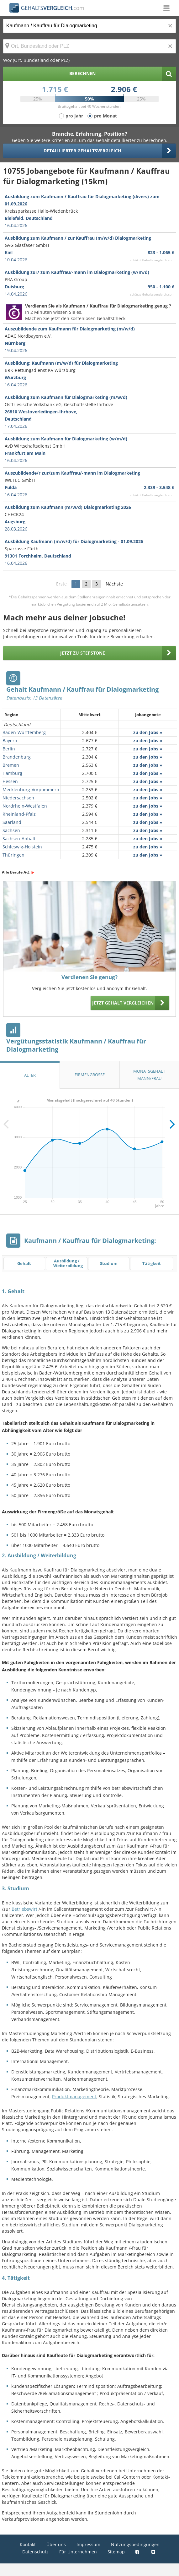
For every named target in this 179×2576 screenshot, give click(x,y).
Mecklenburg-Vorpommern (31, 789)
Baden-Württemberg (24, 732)
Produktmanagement (74, 2096)
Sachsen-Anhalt (19, 838)
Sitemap (116, 2552)
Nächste (114, 584)
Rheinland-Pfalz (19, 814)
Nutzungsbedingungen (135, 2544)
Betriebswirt (24, 1909)
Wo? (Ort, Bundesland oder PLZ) (36, 60)
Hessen (10, 781)
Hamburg (12, 773)
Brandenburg (17, 757)
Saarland (12, 822)
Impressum (88, 2544)
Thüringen (13, 855)
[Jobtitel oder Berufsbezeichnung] (89, 26)
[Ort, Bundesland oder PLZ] (89, 46)
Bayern (10, 740)
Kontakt (28, 2544)
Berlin (9, 749)
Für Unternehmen (78, 2552)
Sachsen (11, 830)
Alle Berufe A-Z (15, 872)
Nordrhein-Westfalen (25, 806)
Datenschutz (35, 2552)
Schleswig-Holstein (22, 847)
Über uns (56, 2544)
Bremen (11, 765)
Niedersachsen (18, 798)
